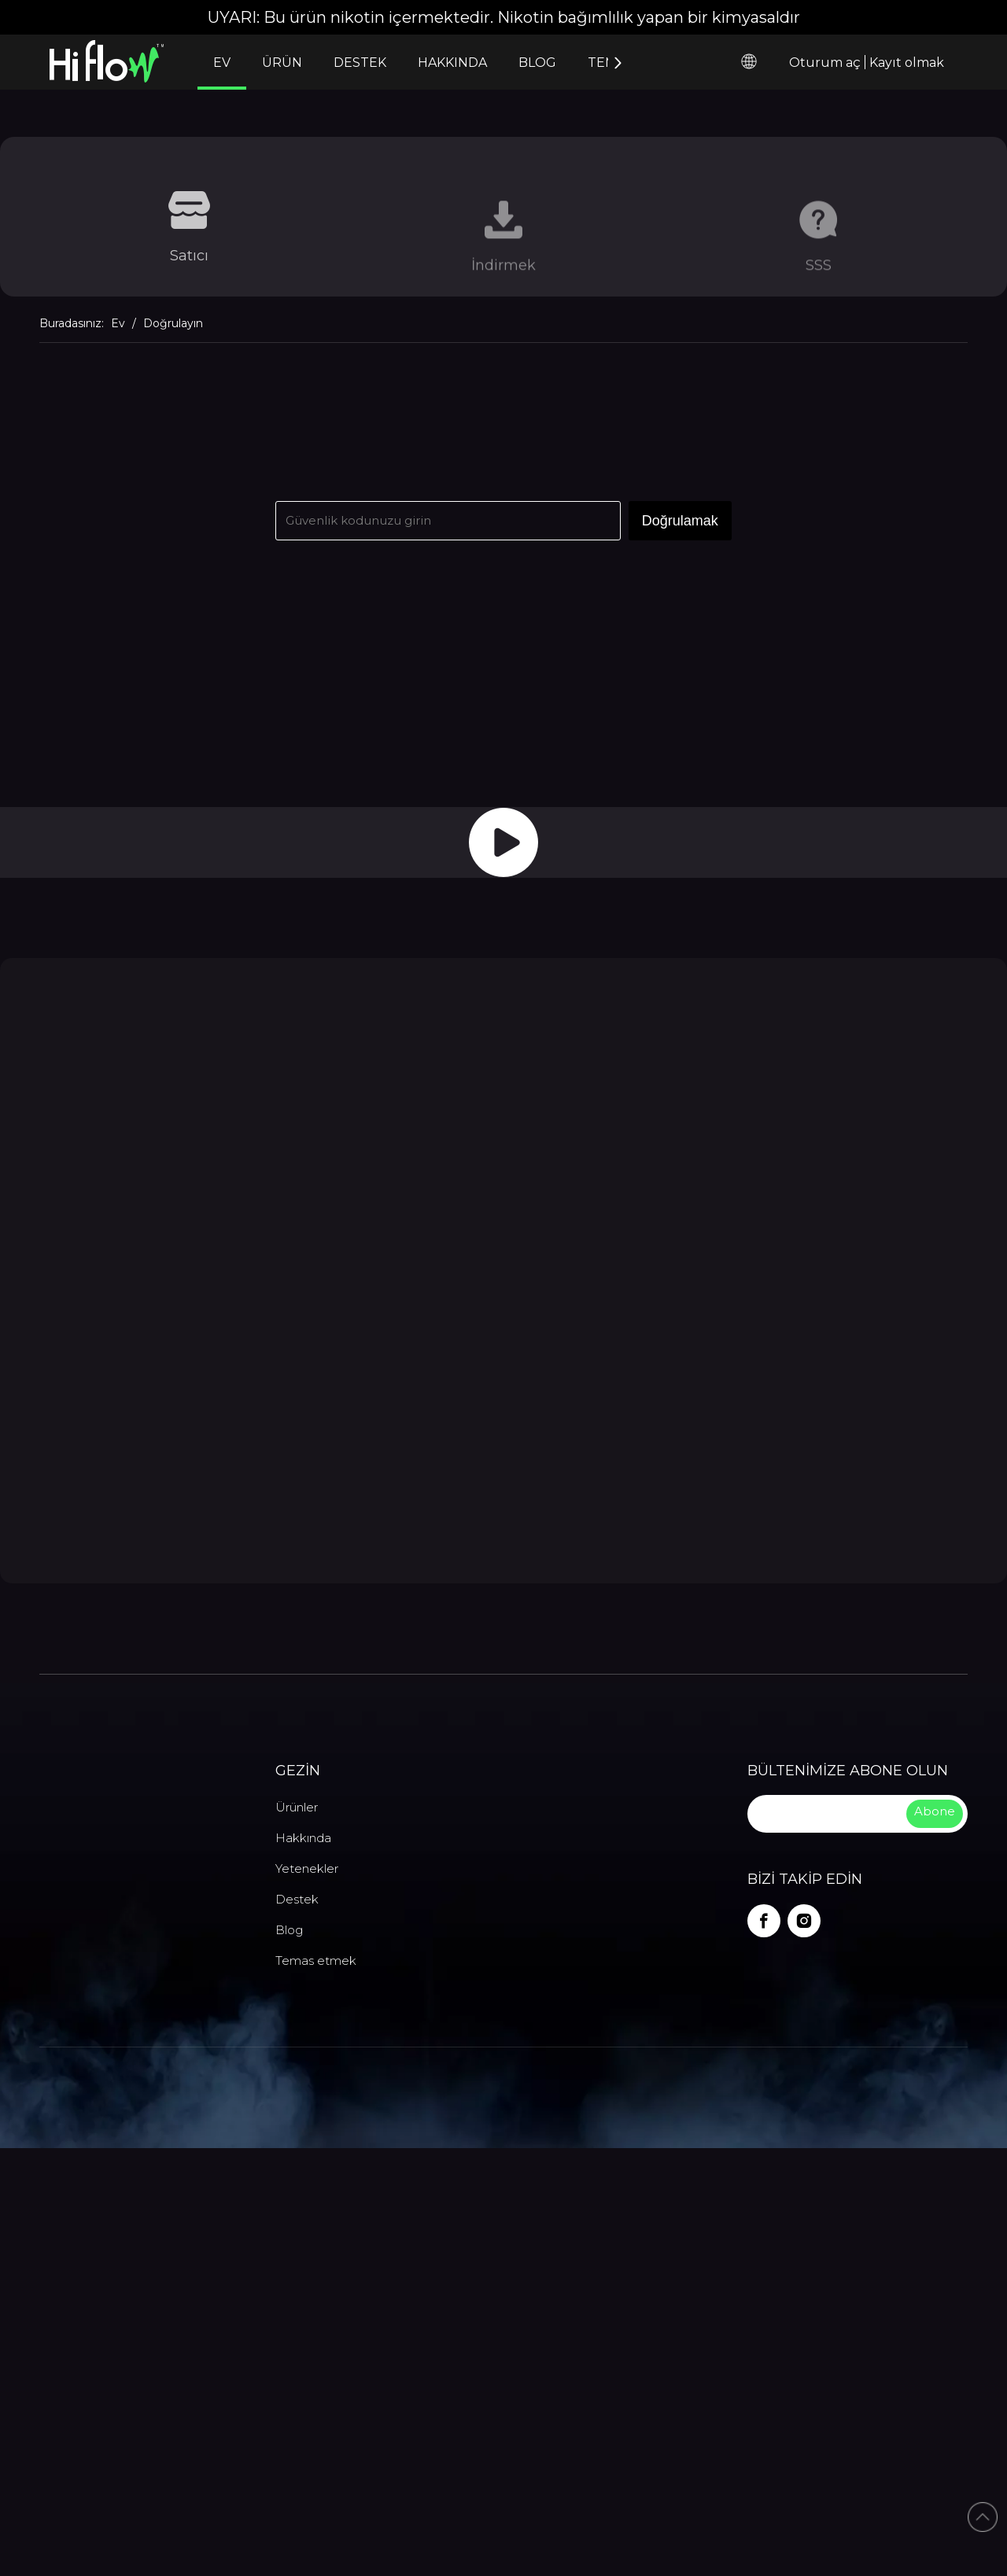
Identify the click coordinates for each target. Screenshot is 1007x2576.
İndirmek (503, 279)
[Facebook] (763, 2345)
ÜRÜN (282, 62)
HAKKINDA (452, 62)
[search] (825, 2238)
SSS (819, 279)
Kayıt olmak (906, 62)
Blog (289, 2353)
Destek (297, 2323)
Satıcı (189, 266)
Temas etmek (315, 2384)
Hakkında (303, 2261)
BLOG (537, 62)
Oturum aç (825, 62)
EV (222, 62)
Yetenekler (306, 2292)
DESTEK (360, 62)
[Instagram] (804, 2345)
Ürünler (296, 2231)
